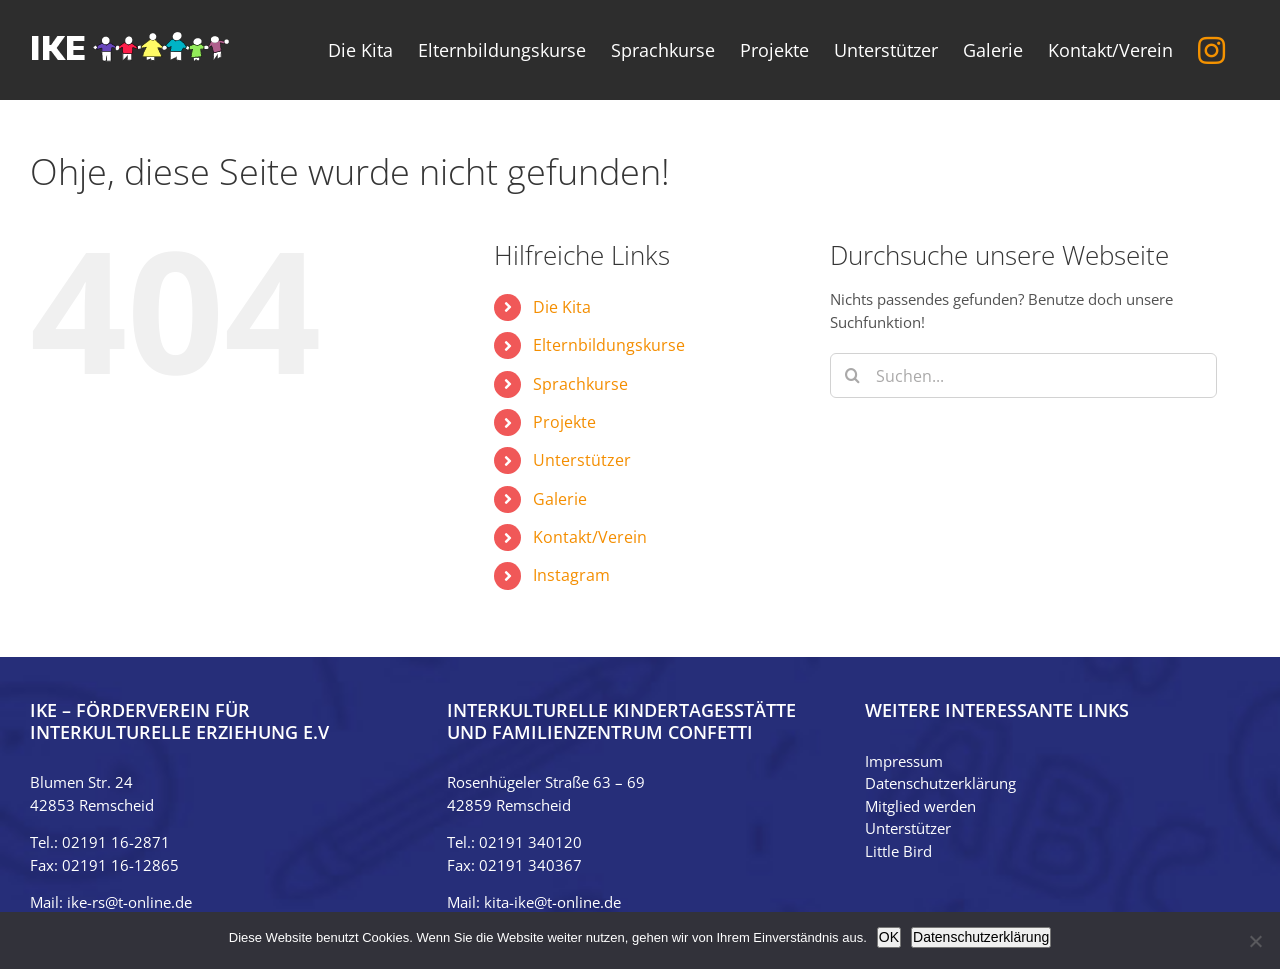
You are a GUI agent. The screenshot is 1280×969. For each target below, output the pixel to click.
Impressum (904, 761)
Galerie (560, 499)
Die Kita (562, 307)
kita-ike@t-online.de (552, 902)
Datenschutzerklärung (940, 783)
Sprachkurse (580, 384)
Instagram (571, 575)
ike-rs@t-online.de (129, 902)
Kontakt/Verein (590, 537)
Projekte (564, 422)
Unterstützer (582, 460)
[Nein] (1255, 941)
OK (889, 937)
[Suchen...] (1023, 375)
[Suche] (852, 375)
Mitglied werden (920, 806)
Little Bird (898, 851)
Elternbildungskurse (609, 345)
